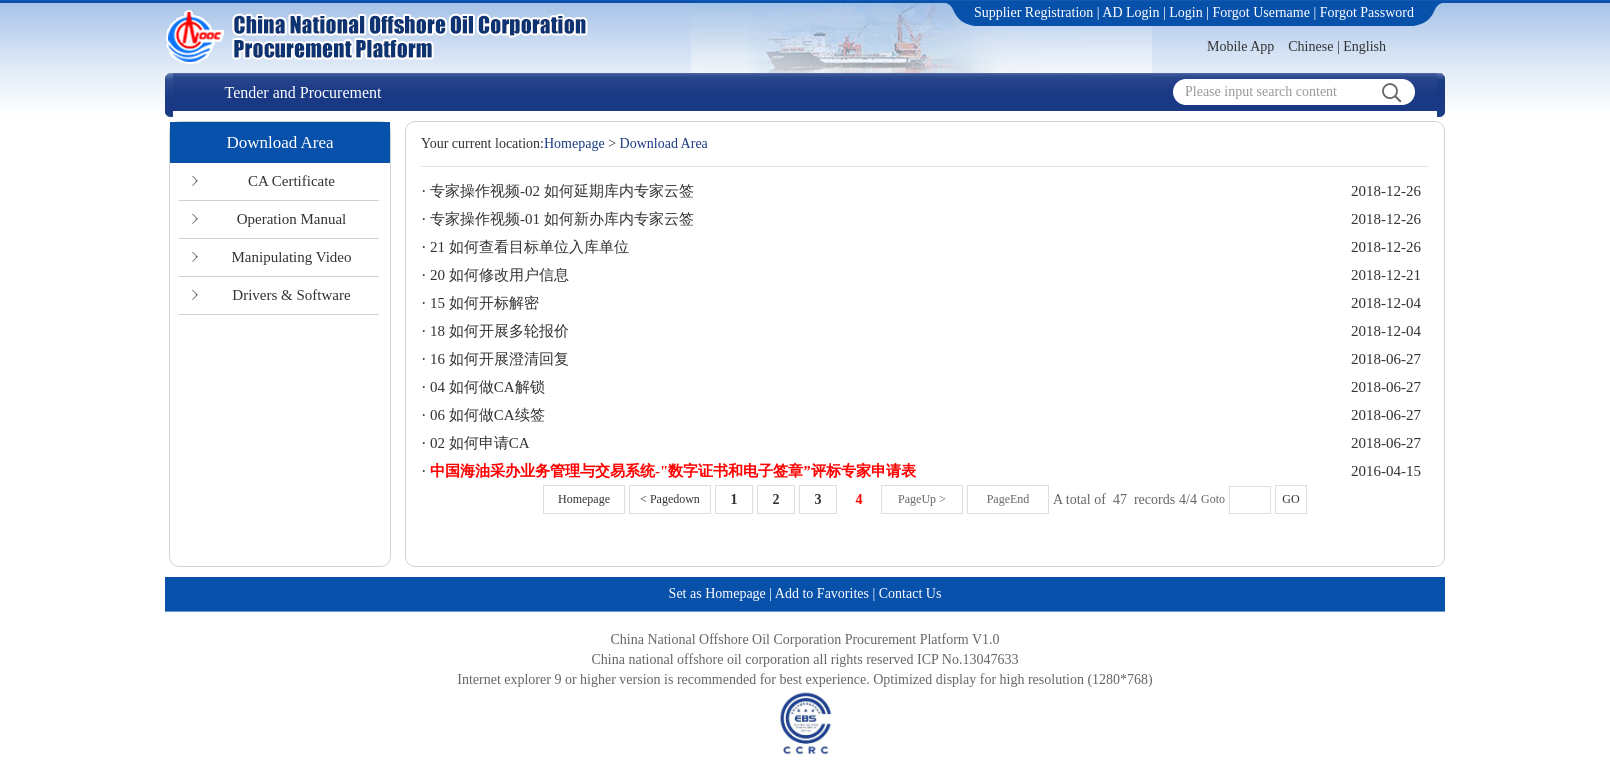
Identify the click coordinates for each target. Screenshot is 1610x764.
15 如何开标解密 (484, 303)
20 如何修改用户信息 (499, 275)
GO (1290, 499)
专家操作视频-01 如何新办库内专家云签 (562, 219)
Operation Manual (292, 219)
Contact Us (910, 593)
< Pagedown (670, 499)
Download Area (279, 142)
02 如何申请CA (480, 443)
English (1364, 46)
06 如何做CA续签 (487, 415)
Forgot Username (1261, 12)
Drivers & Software (291, 295)
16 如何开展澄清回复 (499, 359)
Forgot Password (1367, 12)
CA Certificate (291, 181)
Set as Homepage (717, 593)
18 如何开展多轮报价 (499, 331)
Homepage (574, 143)
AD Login (1130, 12)
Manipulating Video (291, 257)
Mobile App (1240, 46)
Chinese (1310, 46)
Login (1185, 12)
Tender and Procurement (302, 92)
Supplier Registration (1033, 12)
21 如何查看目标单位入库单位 (529, 247)
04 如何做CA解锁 (487, 387)
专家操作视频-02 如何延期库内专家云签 (562, 191)
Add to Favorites (822, 593)
